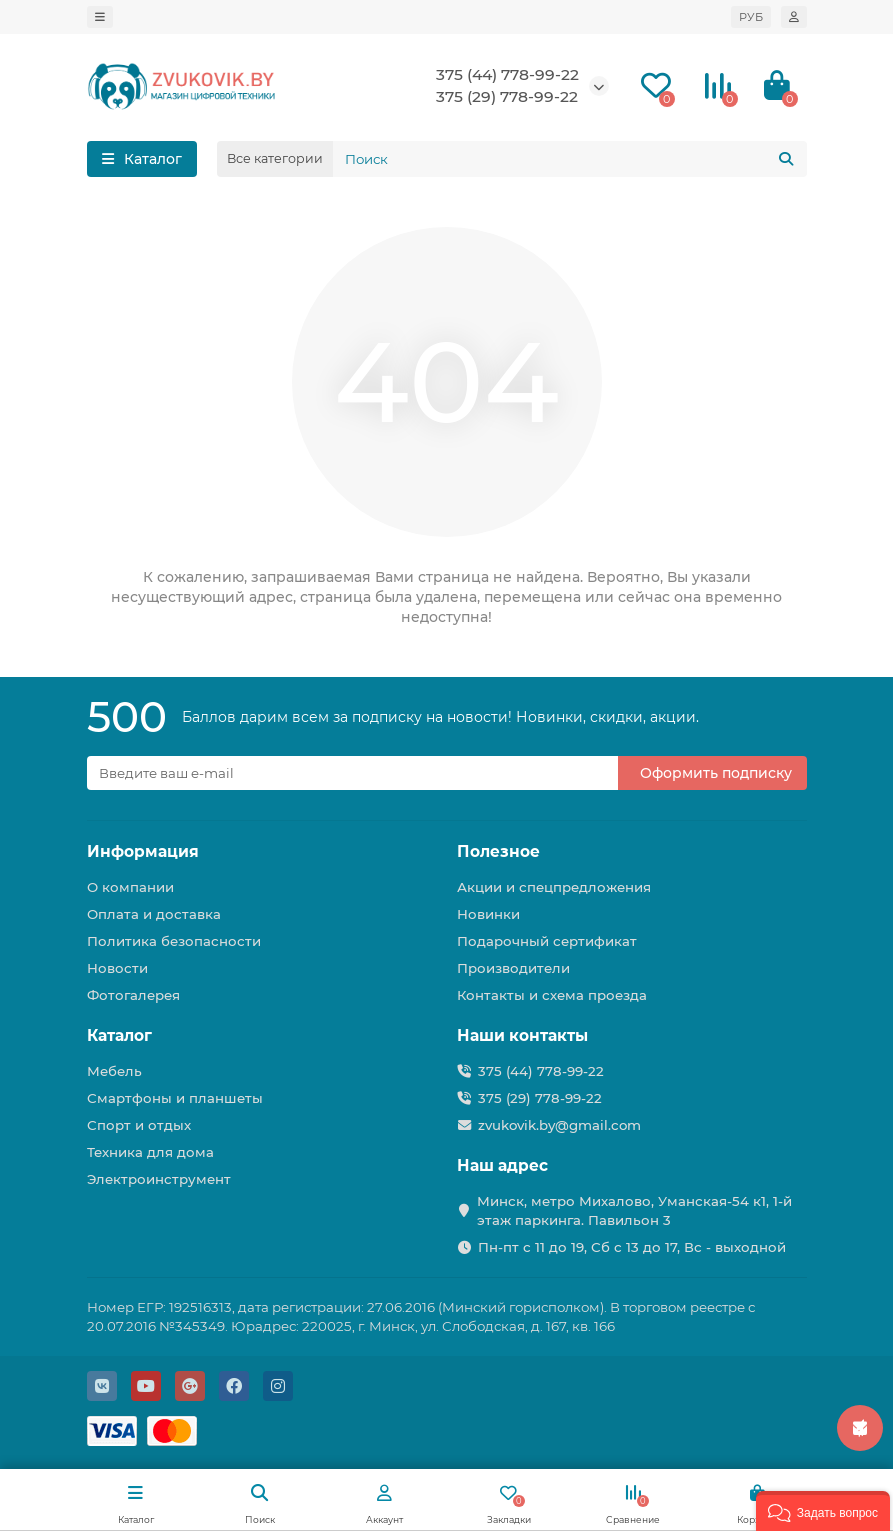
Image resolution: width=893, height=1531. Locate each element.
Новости (117, 968)
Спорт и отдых (139, 1125)
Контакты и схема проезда (552, 995)
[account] (794, 17)
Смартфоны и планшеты (175, 1098)
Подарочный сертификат (547, 941)
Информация (143, 851)
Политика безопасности (174, 941)
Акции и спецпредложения (554, 887)
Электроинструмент (159, 1179)
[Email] (352, 773)
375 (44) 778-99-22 (507, 74)
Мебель (114, 1071)
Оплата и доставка (154, 914)
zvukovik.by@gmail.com (559, 1125)
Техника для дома (150, 1152)
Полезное (498, 851)
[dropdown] (100, 17)
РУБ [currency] (751, 17)
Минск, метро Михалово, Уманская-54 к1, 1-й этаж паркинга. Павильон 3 (634, 1210)
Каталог (119, 1035)
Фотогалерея (133, 995)
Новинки (488, 914)
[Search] (570, 159)
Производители (513, 968)
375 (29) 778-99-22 (507, 96)
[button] (823, 1511)
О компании (130, 887)
